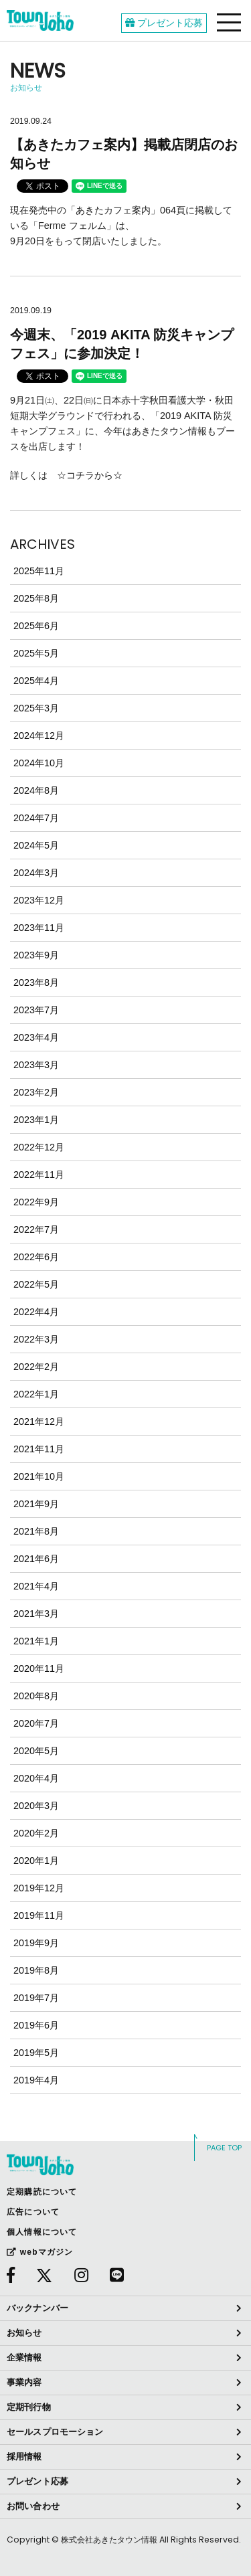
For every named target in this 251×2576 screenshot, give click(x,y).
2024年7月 (36, 817)
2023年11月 (38, 927)
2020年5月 (36, 1750)
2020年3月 (36, 1805)
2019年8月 (36, 1970)
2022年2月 (36, 1366)
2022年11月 (38, 1174)
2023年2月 (36, 1092)
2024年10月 (38, 763)
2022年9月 (36, 1202)
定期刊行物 (29, 2407)
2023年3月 (36, 1064)
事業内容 (24, 2382)
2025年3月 (36, 708)
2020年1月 (36, 1860)
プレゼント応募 (164, 22)
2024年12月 (38, 735)
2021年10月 (38, 1476)
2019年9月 (36, 1943)
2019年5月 (36, 2052)
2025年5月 (36, 653)
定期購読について (42, 2192)
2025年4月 (36, 680)
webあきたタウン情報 (40, 20)
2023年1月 (36, 1119)
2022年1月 (36, 1394)
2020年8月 (36, 1696)
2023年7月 (36, 1010)
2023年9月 (36, 955)
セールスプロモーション (55, 2432)
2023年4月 (36, 1037)
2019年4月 (36, 2080)
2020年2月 (36, 1833)
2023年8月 (36, 982)
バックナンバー (37, 2308)
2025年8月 (36, 598)
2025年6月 (36, 625)
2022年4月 (36, 1311)
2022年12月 (38, 1147)
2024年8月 (36, 790)
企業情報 (24, 2357)
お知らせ (24, 2333)
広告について (33, 2212)
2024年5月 (36, 845)
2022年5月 (36, 1284)
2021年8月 (36, 1531)
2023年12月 (38, 900)
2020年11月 (38, 1668)
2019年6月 (36, 2025)
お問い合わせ (33, 2506)
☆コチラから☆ (89, 475)
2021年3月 (36, 1613)
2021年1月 (36, 1641)
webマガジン (40, 2252)
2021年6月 (36, 1558)
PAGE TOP (224, 2147)
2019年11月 (38, 1915)
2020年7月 (36, 1723)
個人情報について (42, 2232)
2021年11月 (38, 1449)
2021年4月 (36, 1586)
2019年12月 (38, 1888)
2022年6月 (36, 1257)
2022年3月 (36, 1339)
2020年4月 (36, 1778)
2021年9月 (36, 1503)
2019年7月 (36, 1997)
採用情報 (24, 2457)
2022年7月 (36, 1229)
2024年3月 (36, 872)
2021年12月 (38, 1421)
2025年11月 (38, 571)
